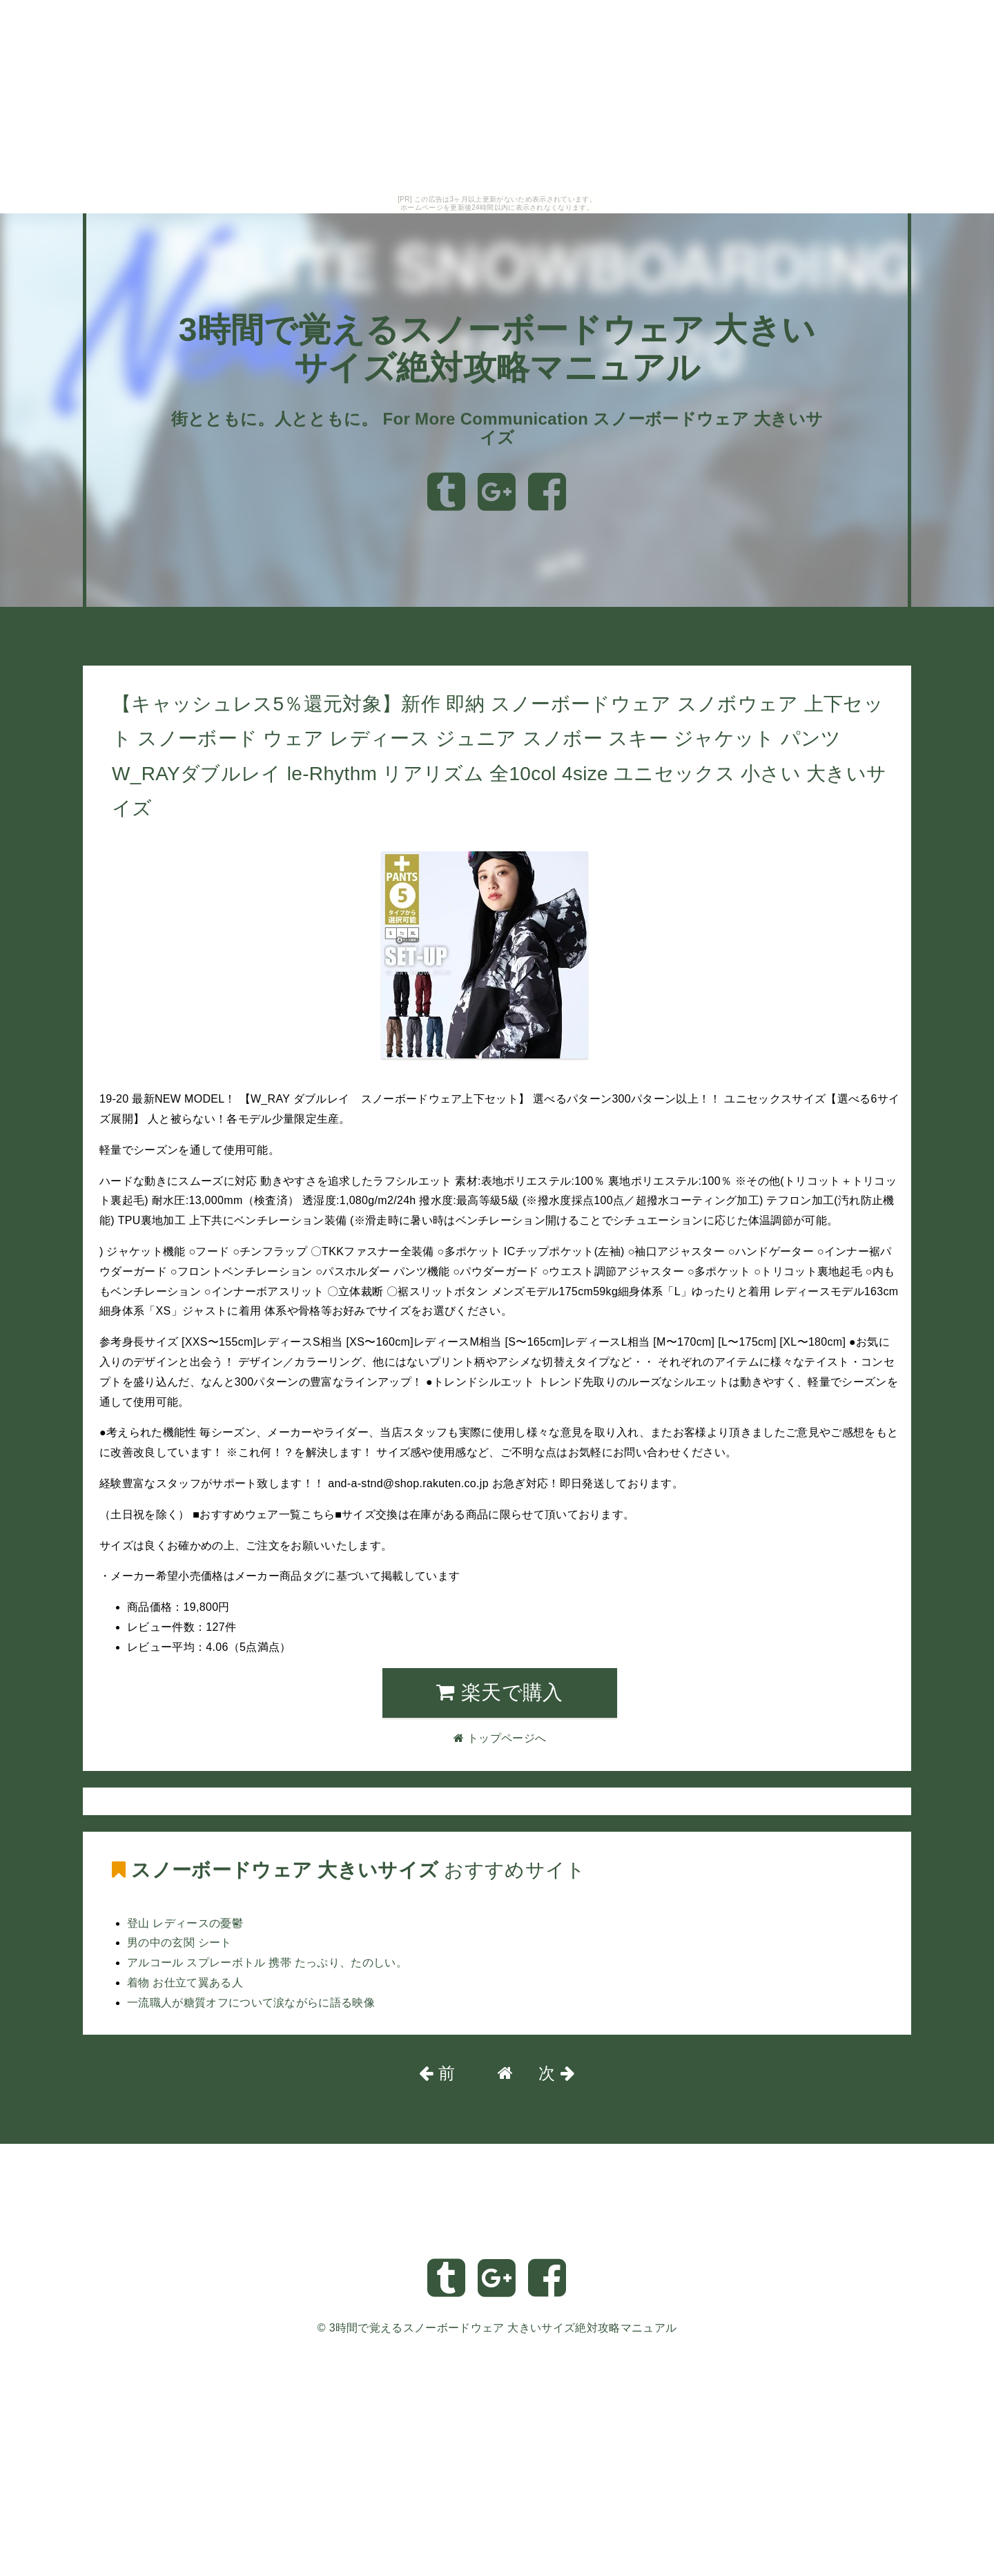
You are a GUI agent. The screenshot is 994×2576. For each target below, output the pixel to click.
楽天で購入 (499, 1692)
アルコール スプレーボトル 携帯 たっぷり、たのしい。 (267, 1962)
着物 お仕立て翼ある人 (185, 1982)
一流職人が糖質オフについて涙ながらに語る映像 (251, 2002)
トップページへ (129, 644)
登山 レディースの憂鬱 (185, 1923)
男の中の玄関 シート (179, 1942)
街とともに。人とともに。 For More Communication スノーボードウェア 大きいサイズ (497, 428)
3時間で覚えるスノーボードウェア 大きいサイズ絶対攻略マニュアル (503, 2328)
